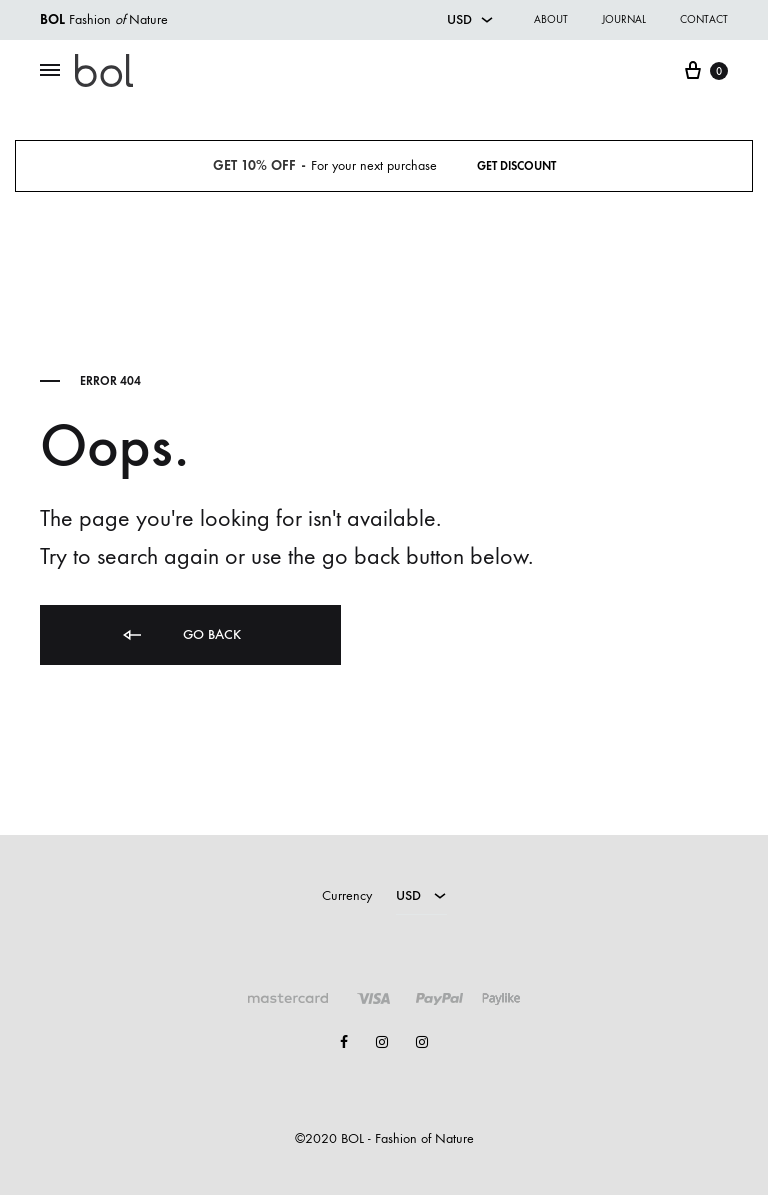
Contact (704, 19)
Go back (180, 635)
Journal (624, 19)
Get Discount (516, 166)
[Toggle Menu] (50, 71)
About (551, 19)
